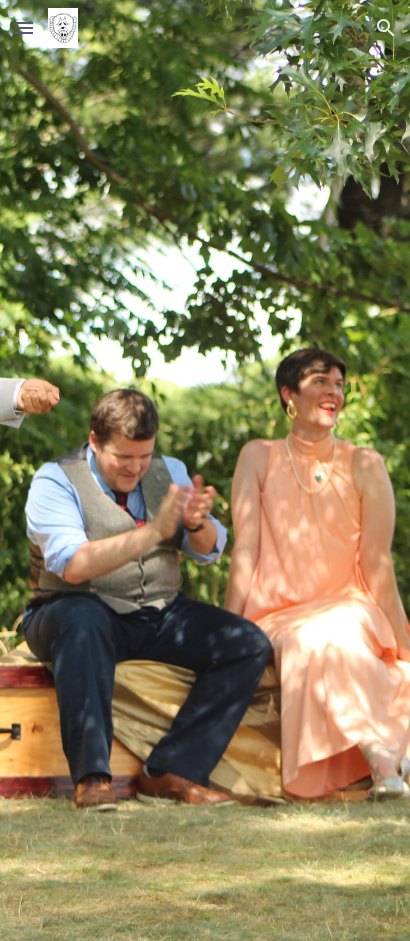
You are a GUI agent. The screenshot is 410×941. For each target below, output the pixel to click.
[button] (24, 27)
